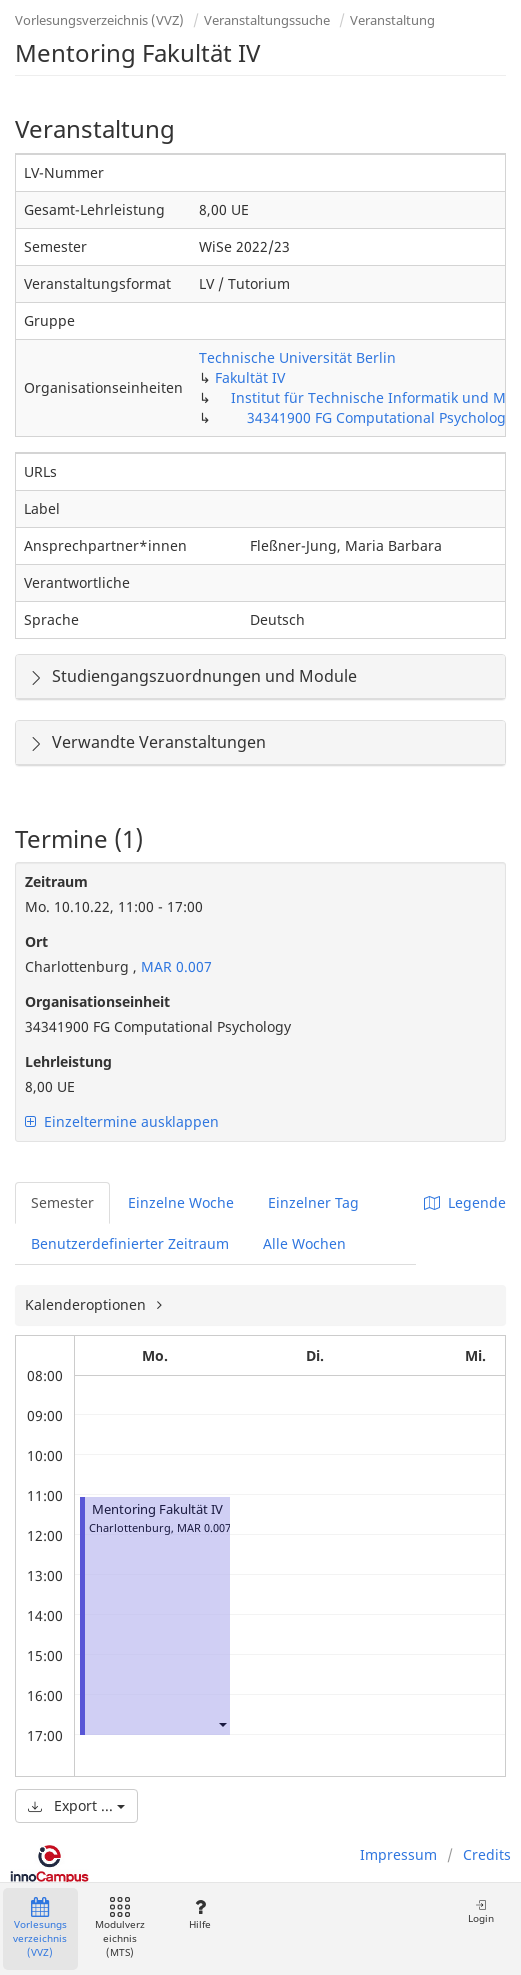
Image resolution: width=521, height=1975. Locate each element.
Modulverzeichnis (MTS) (120, 1928)
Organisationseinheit (97, 1001)
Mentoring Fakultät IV (157, 1509)
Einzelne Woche (181, 1202)
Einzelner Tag (313, 1202)
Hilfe (199, 1914)
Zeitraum (56, 881)
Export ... (76, 1805)
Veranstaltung (392, 20)
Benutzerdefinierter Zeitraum (130, 1243)
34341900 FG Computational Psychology (380, 417)
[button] (222, 1723)
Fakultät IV (250, 377)
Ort (36, 941)
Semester (62, 1202)
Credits (487, 1854)
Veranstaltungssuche (267, 20)
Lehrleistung (68, 1061)
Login (481, 1911)
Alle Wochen (304, 1243)
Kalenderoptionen (87, 1304)
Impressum (398, 1854)
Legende (465, 1202)
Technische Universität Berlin (297, 357)
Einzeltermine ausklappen (122, 1121)
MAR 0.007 (174, 966)
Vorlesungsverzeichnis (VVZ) (99, 20)
